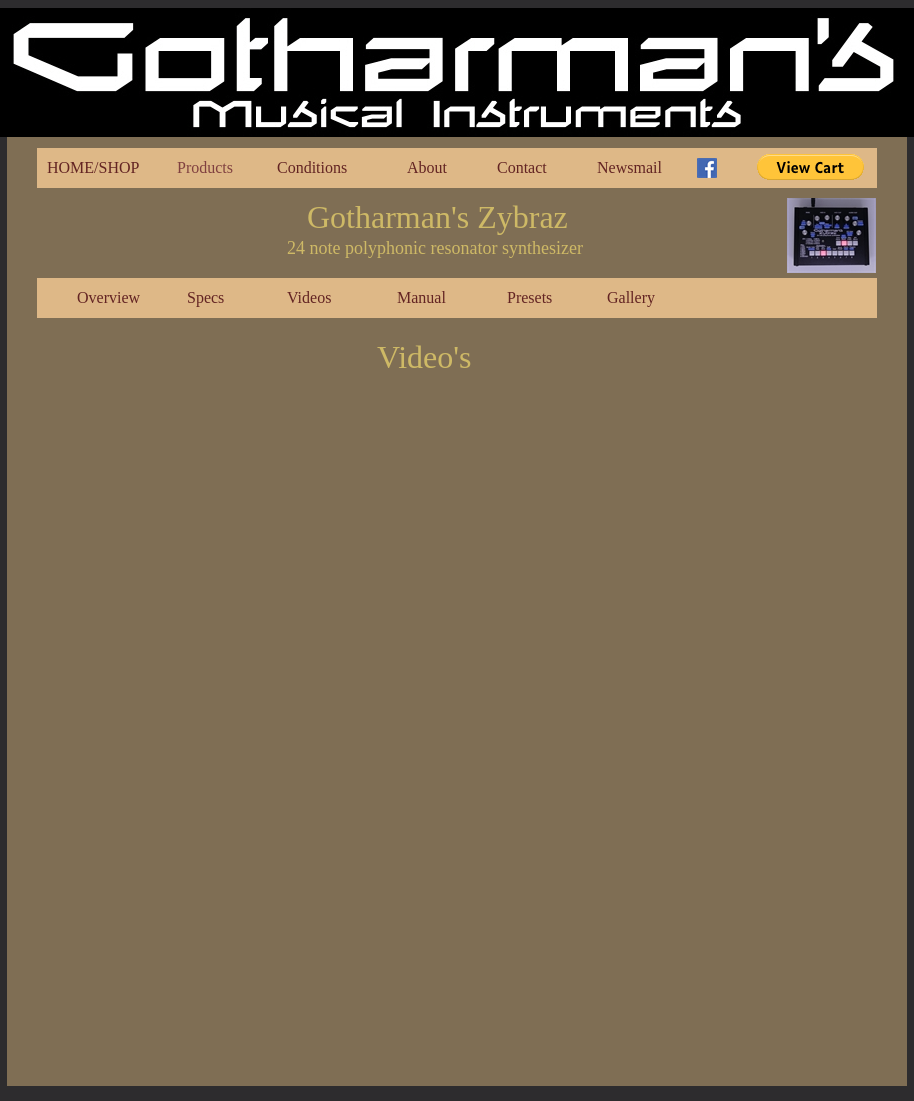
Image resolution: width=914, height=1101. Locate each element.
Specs (205, 297)
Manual (421, 297)
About (427, 167)
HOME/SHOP (93, 167)
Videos (309, 297)
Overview (108, 297)
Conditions (312, 167)
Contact (522, 167)
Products (205, 167)
